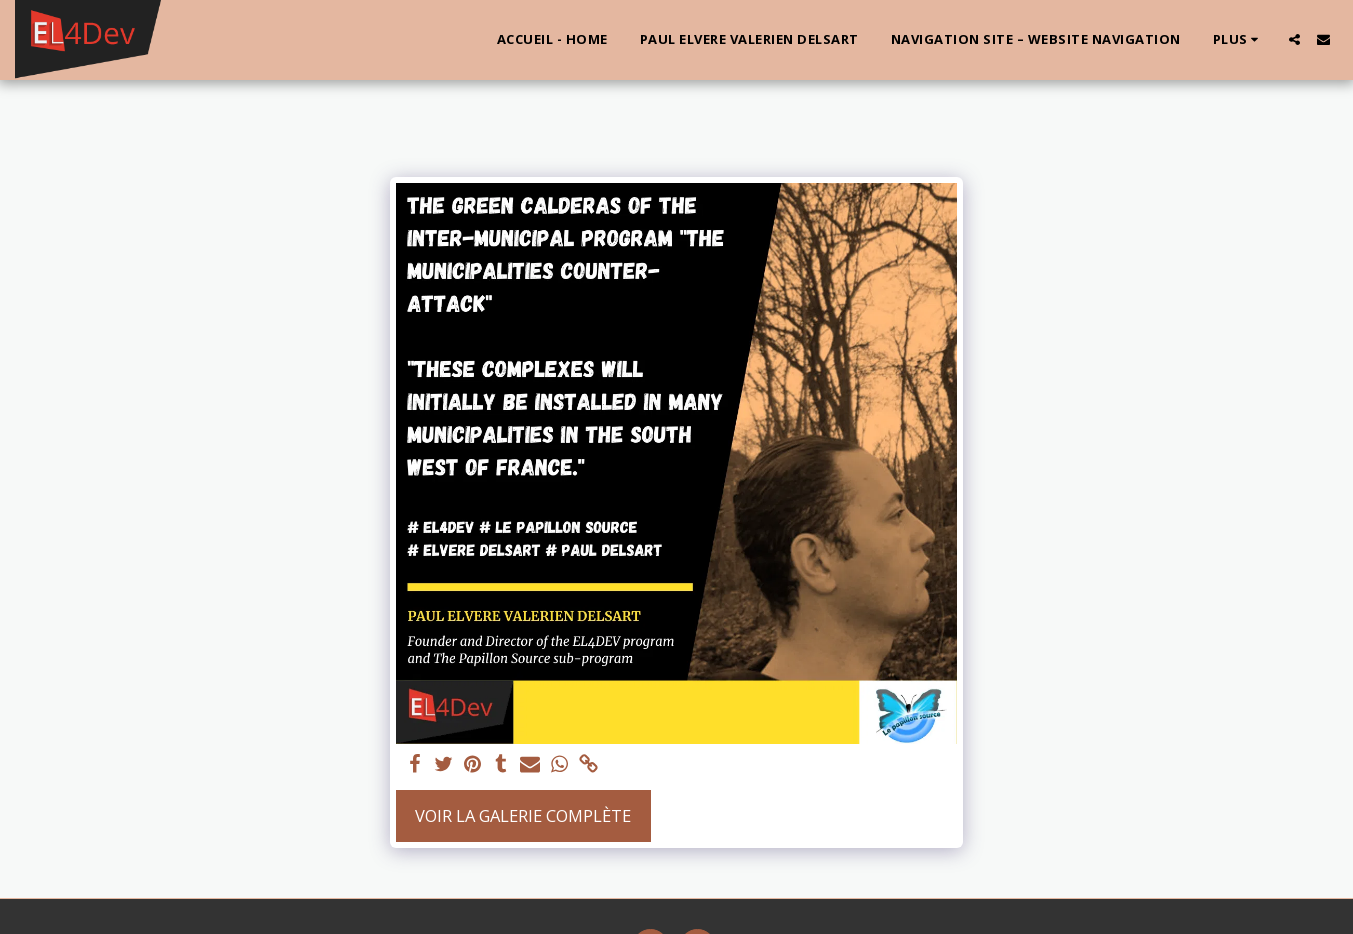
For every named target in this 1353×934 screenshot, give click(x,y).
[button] (1294, 39)
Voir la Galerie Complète (523, 815)
